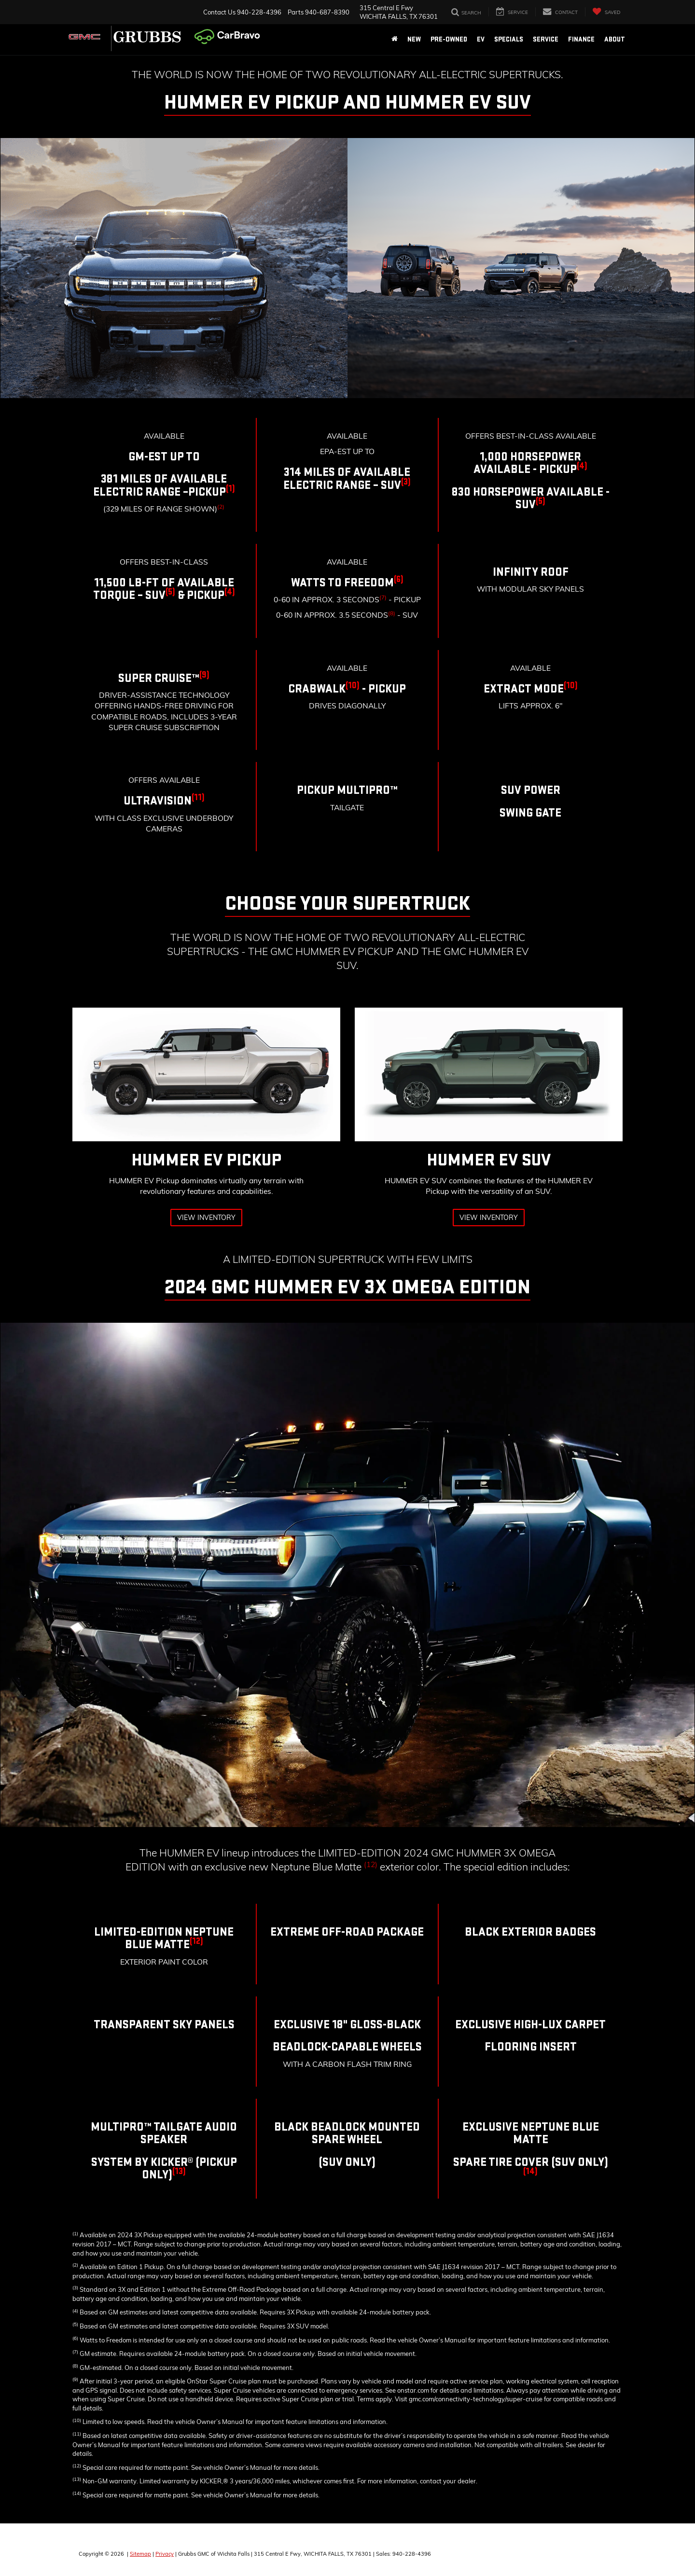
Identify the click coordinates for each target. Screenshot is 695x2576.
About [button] (614, 39)
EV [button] (481, 39)
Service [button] (545, 39)
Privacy (164, 2553)
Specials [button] (508, 39)
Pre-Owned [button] (449, 39)
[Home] (395, 39)
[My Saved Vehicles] (606, 11)
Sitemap (140, 2553)
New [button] (414, 39)
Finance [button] (581, 39)
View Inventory (206, 1217)
